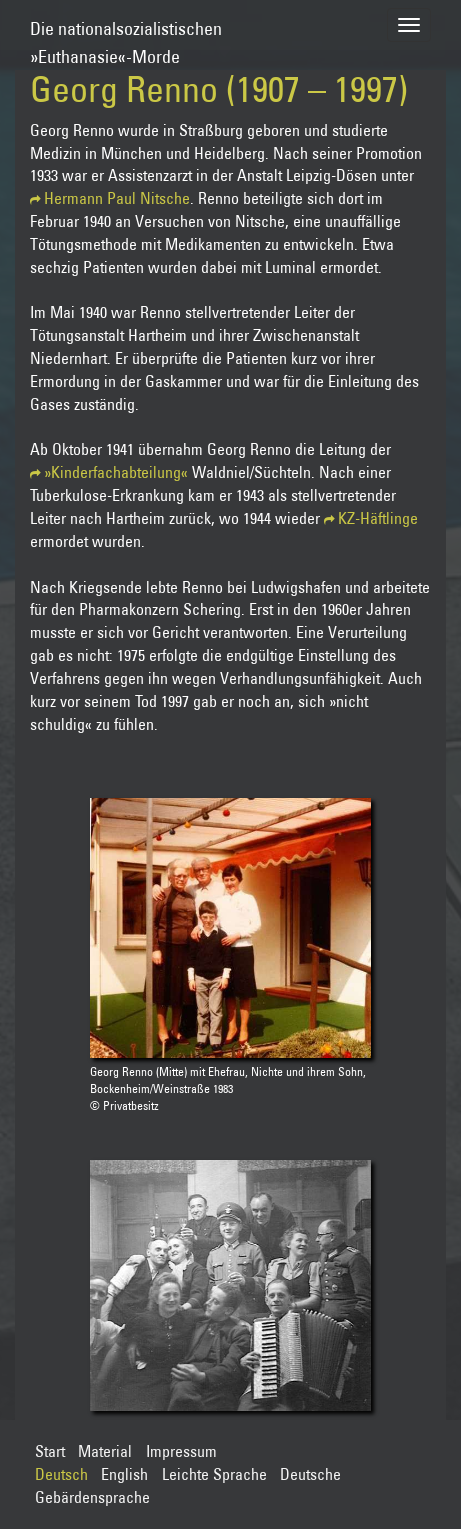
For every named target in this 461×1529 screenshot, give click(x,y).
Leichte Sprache (214, 1474)
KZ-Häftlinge (378, 518)
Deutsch (61, 1474)
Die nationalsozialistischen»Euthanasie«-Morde (126, 33)
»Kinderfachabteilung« (116, 472)
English (124, 1474)
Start (50, 1451)
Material (105, 1451)
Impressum (181, 1451)
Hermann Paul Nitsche (117, 198)
